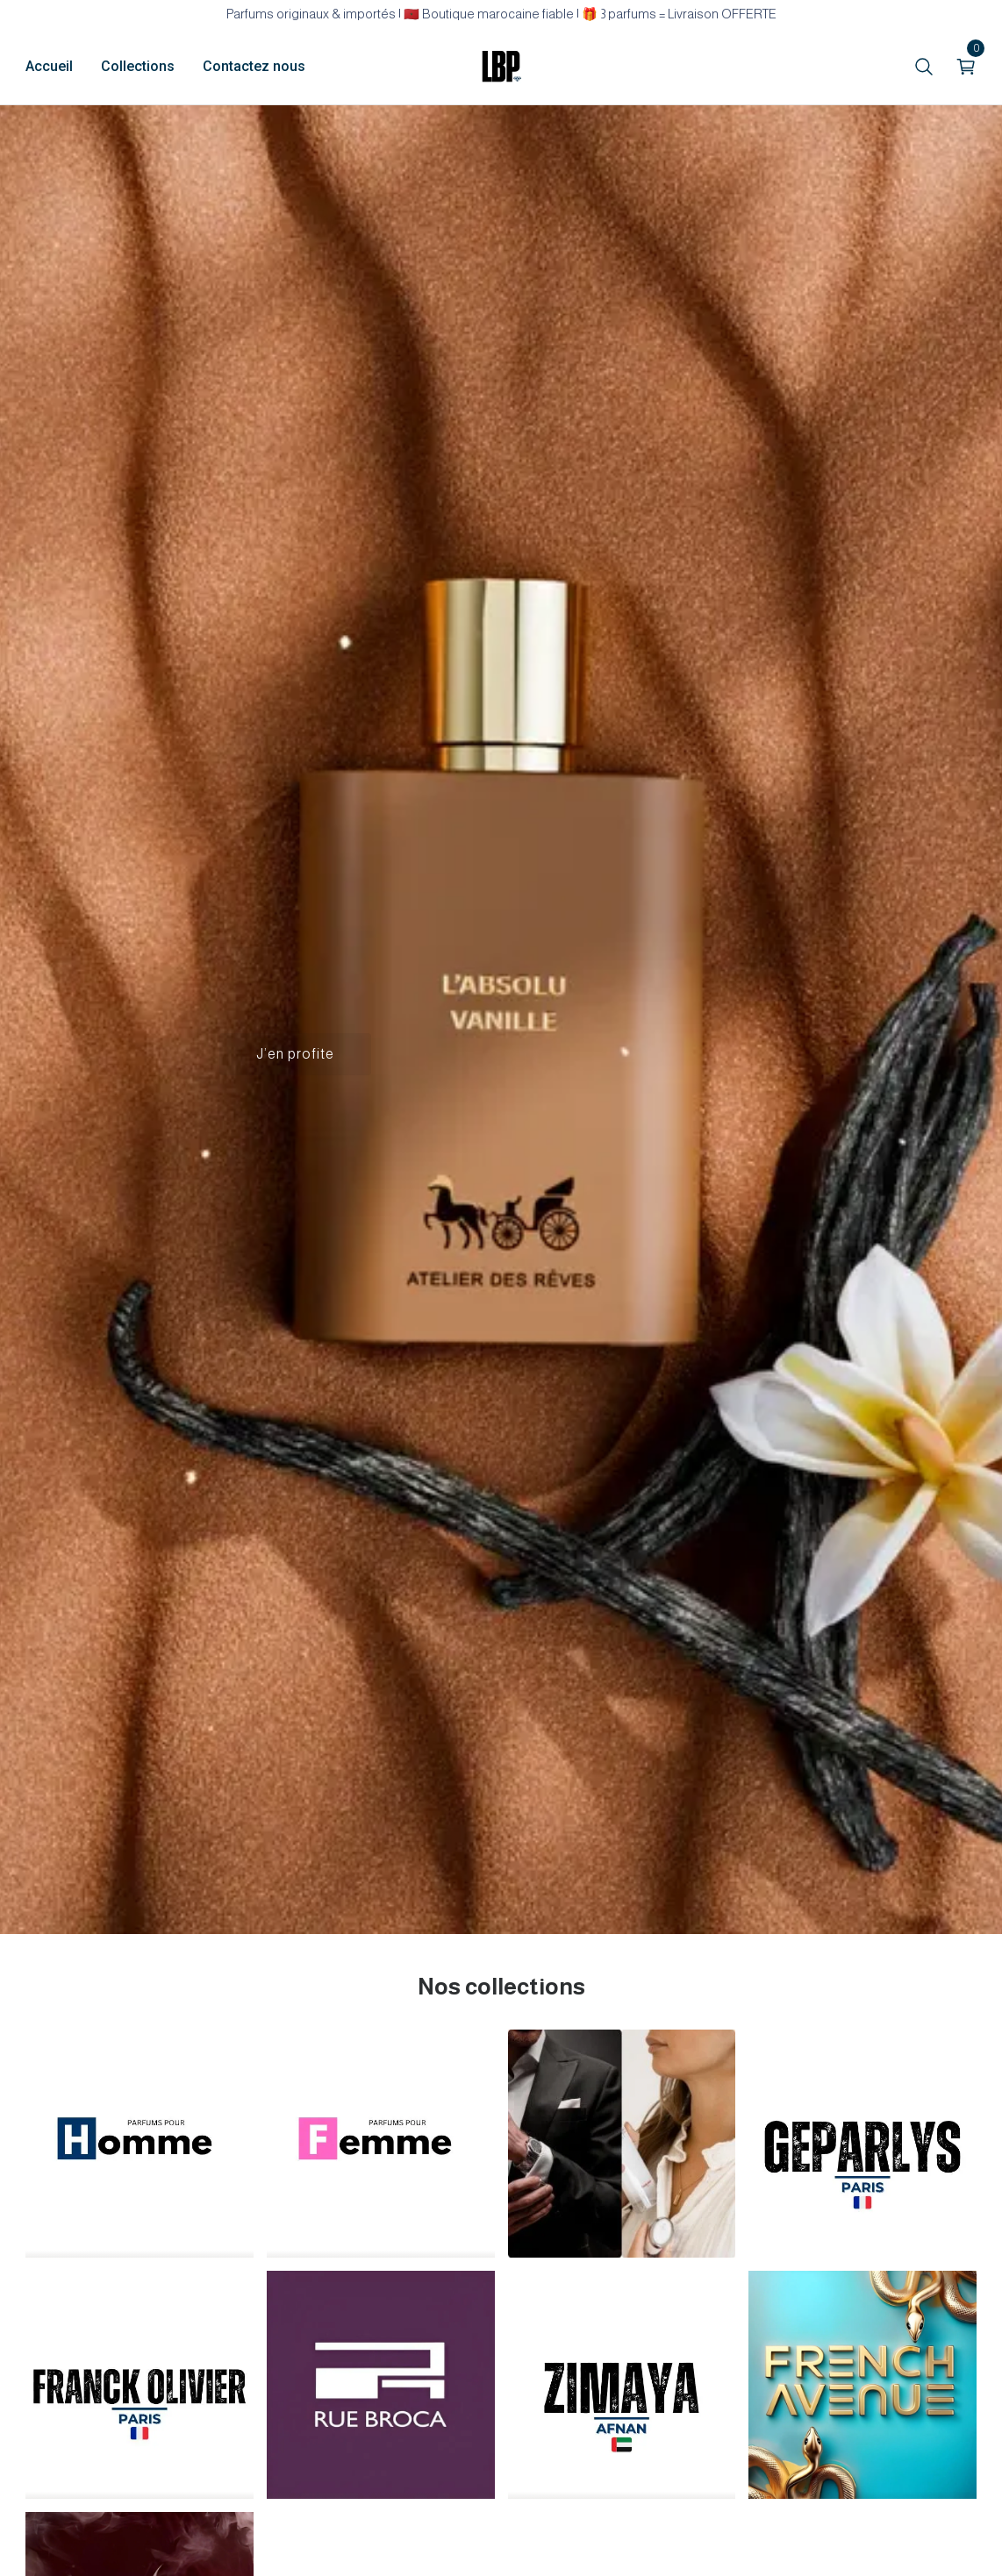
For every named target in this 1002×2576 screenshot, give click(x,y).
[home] (501, 66)
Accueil (49, 66)
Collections (138, 66)
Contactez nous (254, 66)
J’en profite (295, 1053)
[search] (923, 66)
